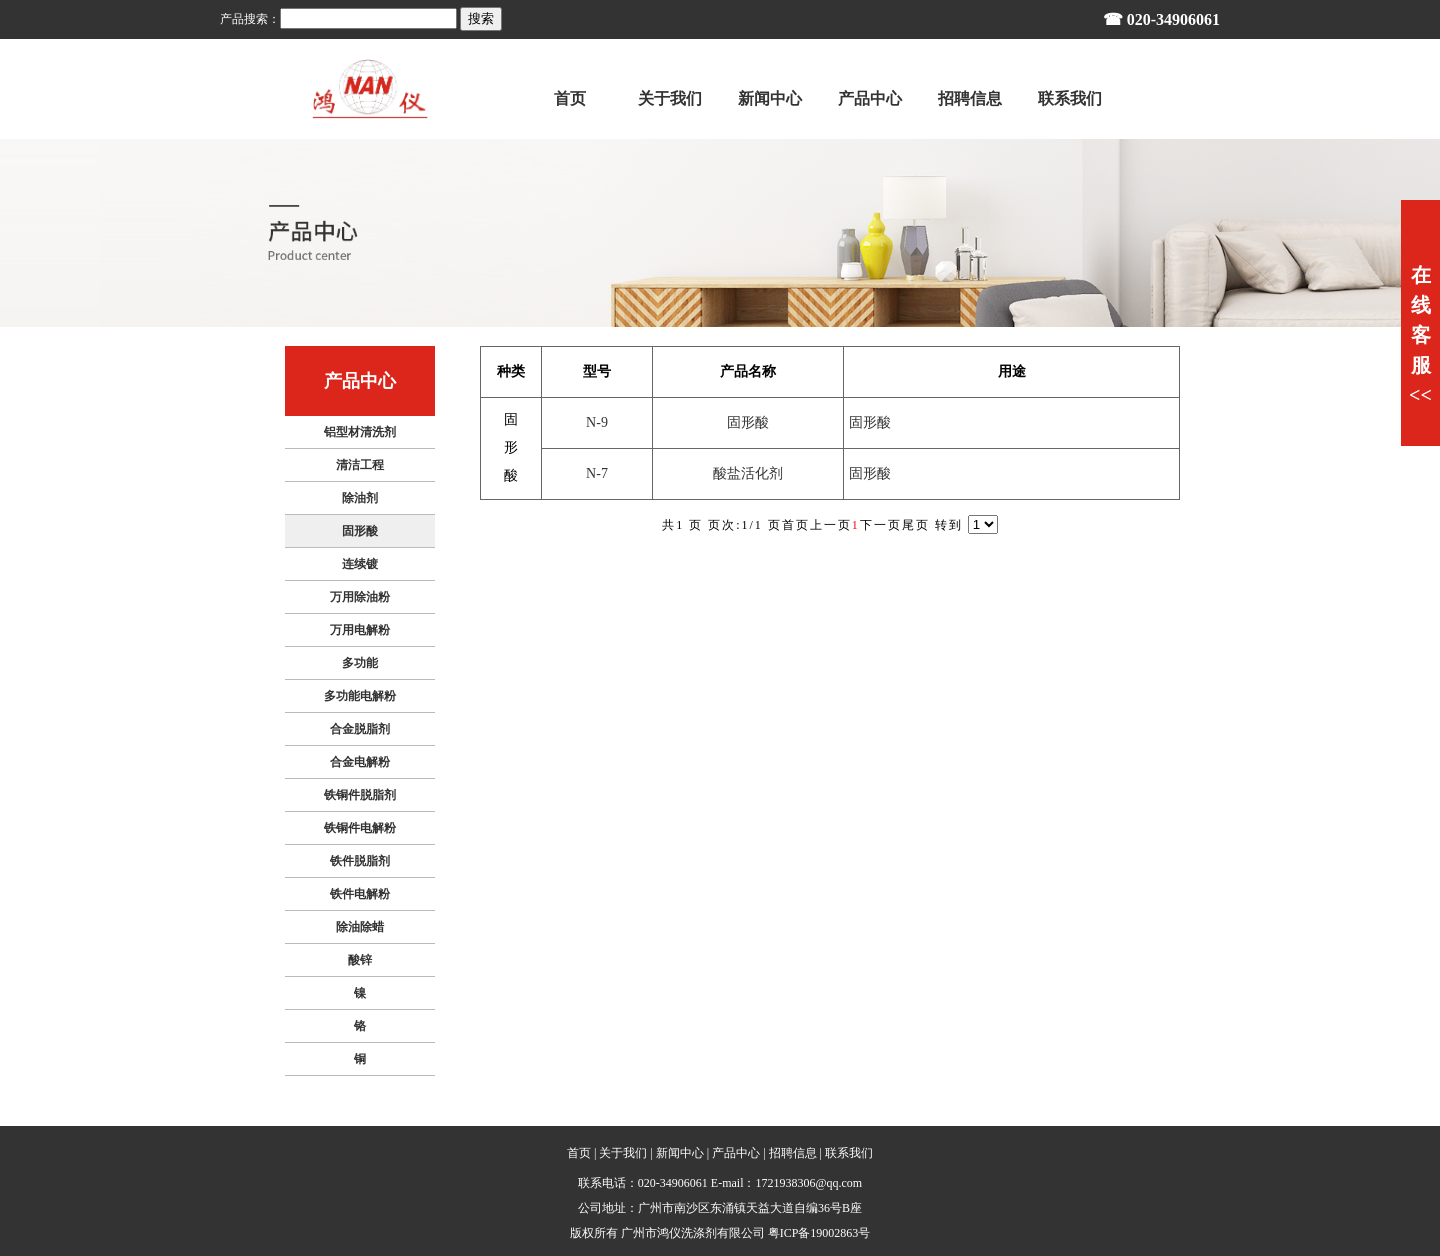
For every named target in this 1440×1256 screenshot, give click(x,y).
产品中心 (736, 1153)
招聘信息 (793, 1153)
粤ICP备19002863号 (819, 1233)
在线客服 (1420, 335)
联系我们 (849, 1153)
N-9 (597, 422)
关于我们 (623, 1153)
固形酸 (748, 422)
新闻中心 (680, 1153)
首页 (579, 1153)
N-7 (597, 473)
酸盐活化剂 (748, 473)
